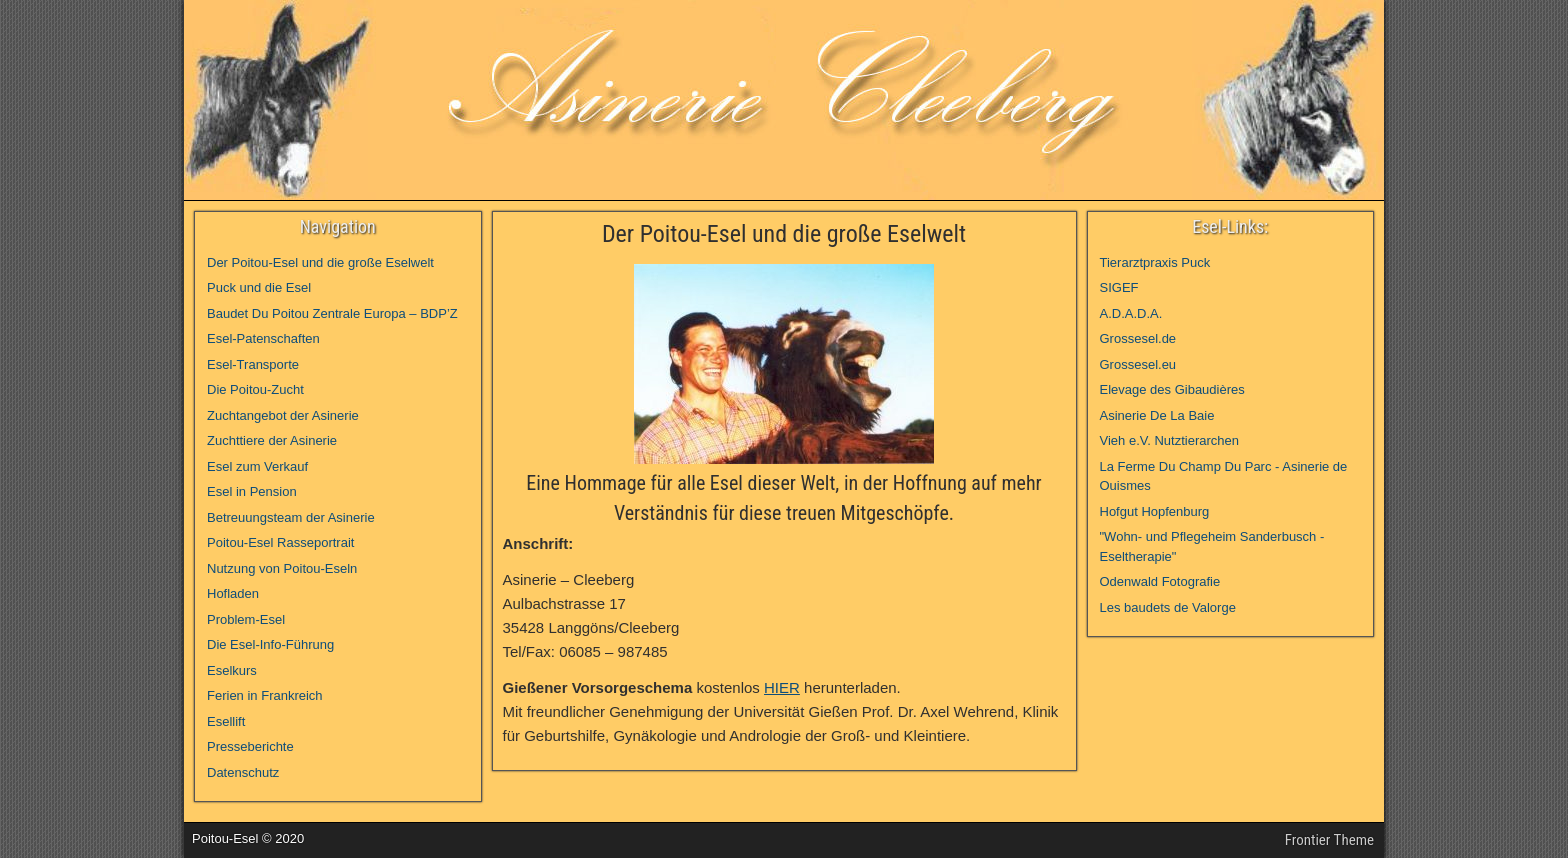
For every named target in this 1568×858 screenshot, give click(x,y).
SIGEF (1119, 287)
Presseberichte (250, 746)
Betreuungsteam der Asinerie (291, 517)
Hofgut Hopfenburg (1155, 511)
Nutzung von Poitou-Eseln (282, 568)
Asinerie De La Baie (1157, 415)
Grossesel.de (1138, 338)
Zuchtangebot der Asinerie (283, 415)
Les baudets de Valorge (1168, 607)
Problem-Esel (246, 619)
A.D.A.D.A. (1131, 313)
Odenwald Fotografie (1160, 581)
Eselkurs (232, 670)
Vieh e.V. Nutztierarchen (1169, 440)
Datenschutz (243, 772)
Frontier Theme (1329, 840)
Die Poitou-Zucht (255, 389)
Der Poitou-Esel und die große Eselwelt (784, 234)
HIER (782, 687)
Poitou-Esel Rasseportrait (280, 542)
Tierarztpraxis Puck (1155, 262)
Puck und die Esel (259, 287)
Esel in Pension (252, 491)
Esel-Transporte (253, 364)
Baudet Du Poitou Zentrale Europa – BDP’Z (332, 313)
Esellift (226, 721)
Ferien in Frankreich (265, 695)
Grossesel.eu (1138, 364)
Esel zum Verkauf (257, 466)
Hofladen (233, 593)
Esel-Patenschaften (263, 338)
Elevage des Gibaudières (1172, 389)
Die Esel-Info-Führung (270, 644)
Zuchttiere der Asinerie (272, 440)
